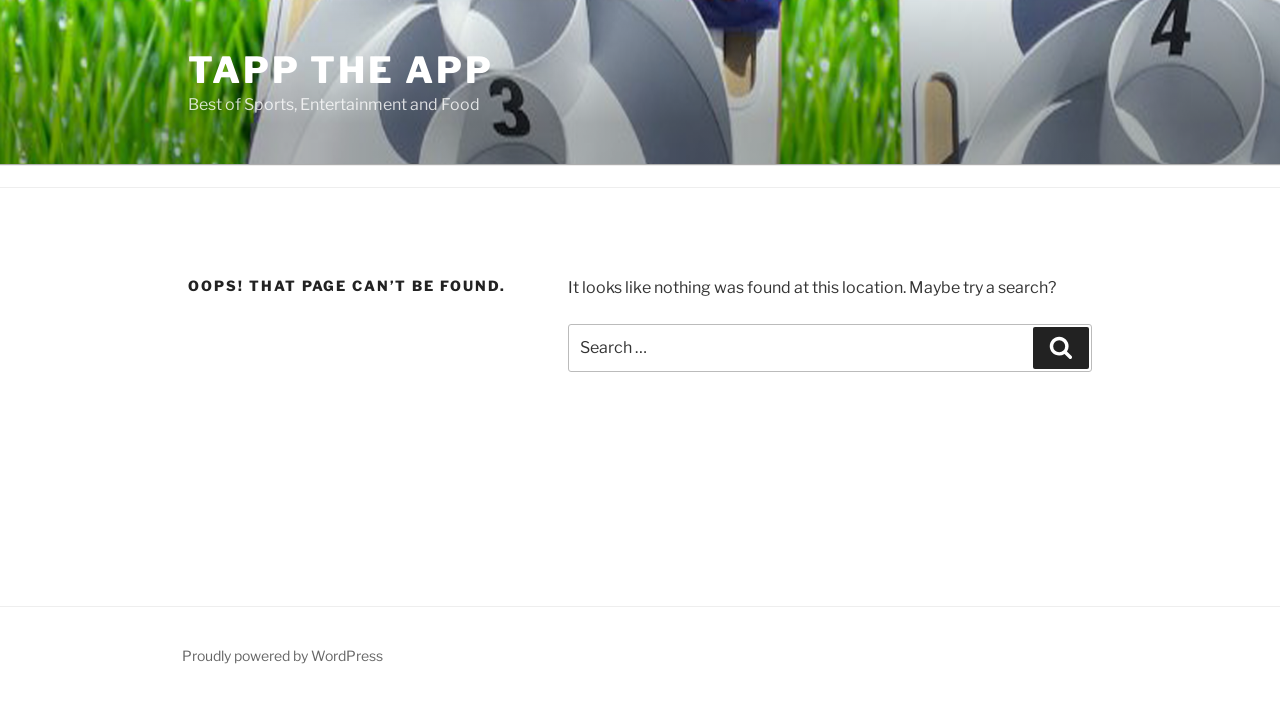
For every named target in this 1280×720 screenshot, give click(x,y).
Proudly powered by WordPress (282, 655)
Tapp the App (341, 70)
